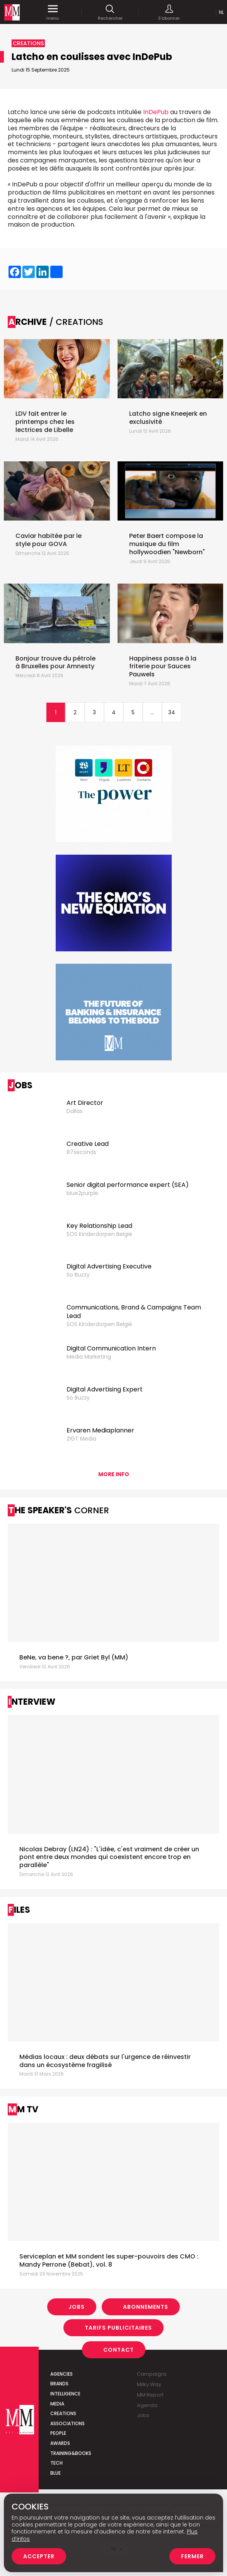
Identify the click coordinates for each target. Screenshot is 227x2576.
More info (113, 1458)
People (58, 2417)
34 (171, 696)
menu (52, 12)
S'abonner (169, 12)
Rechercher (110, 12)
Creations (63, 2397)
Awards (60, 2427)
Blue (55, 2456)
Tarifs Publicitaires (118, 2311)
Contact (118, 2333)
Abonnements (145, 2290)
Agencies (61, 2357)
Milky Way (149, 2368)
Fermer (192, 2556)
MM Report (150, 2378)
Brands (59, 2367)
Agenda (147, 2389)
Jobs (76, 2290)
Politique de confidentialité (49, 2489)
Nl (221, 12)
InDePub (156, 112)
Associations (67, 2407)
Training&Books (70, 2437)
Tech (56, 2447)
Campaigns (152, 2357)
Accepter (39, 2556)
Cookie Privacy (102, 2489)
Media (57, 2387)
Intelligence (65, 2377)
